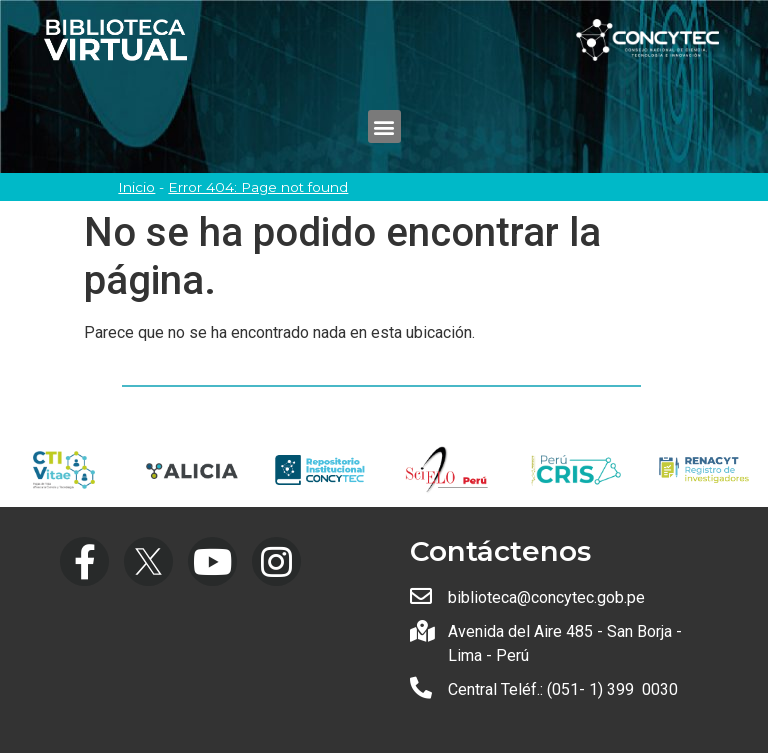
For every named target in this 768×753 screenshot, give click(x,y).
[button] (384, 126)
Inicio (136, 187)
